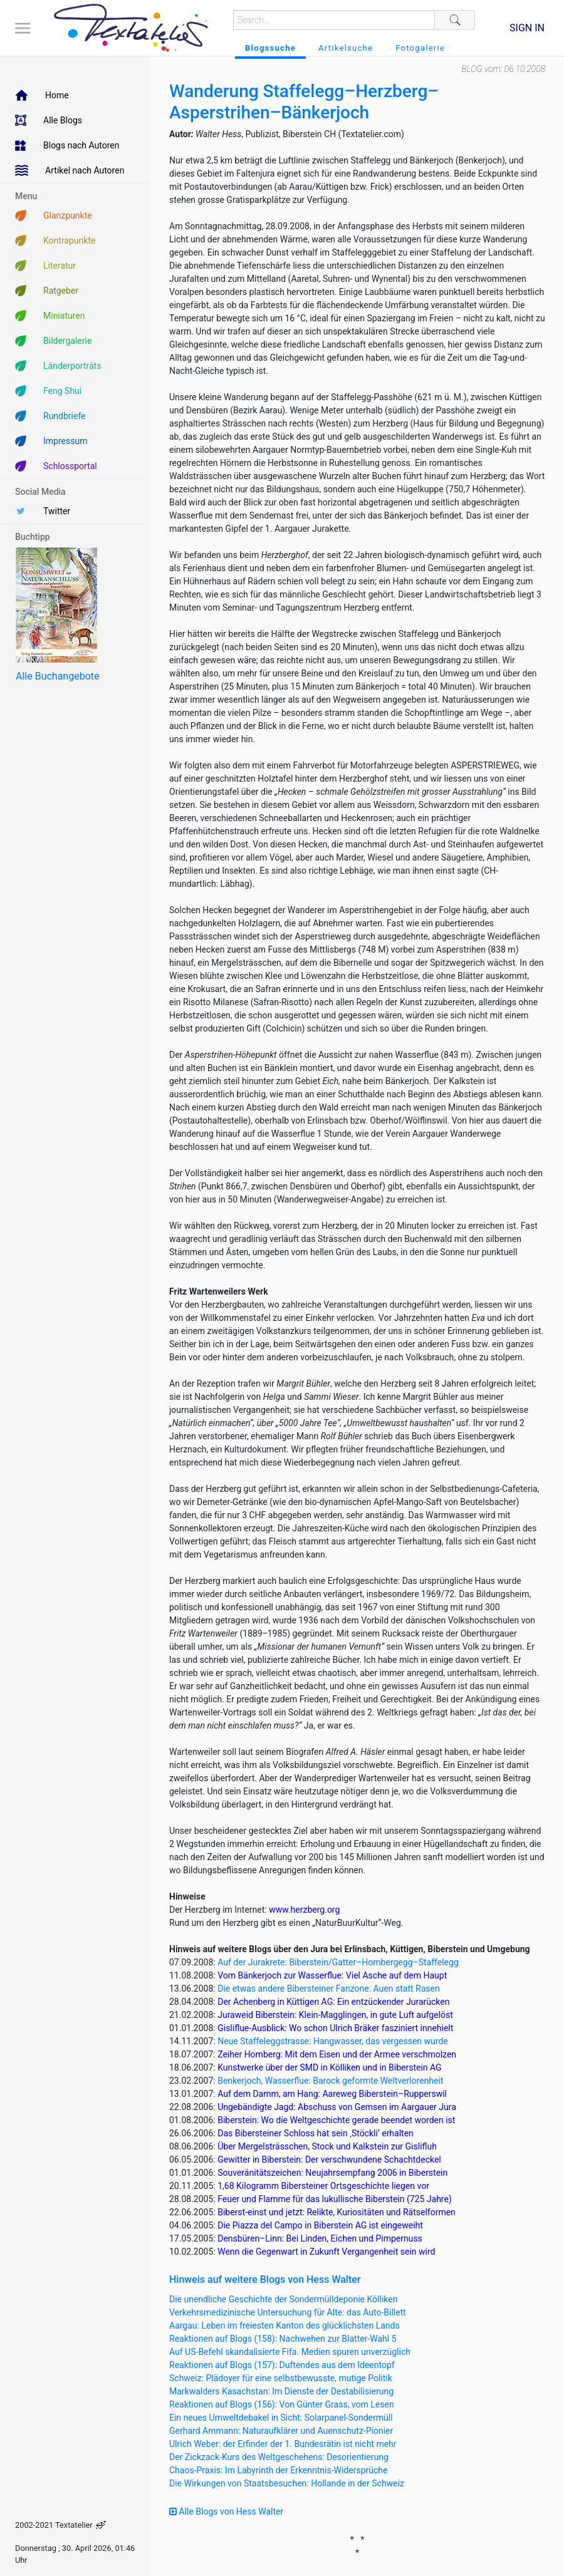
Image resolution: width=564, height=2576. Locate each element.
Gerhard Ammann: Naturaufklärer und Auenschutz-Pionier (281, 2431)
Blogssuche (270, 48)
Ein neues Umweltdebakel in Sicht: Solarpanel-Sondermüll (281, 2418)
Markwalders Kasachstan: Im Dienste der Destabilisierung (281, 2391)
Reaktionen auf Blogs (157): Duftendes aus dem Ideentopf (282, 2365)
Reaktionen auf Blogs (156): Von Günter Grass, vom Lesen (281, 2404)
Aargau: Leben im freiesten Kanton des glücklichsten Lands (284, 2325)
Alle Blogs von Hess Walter (226, 2511)
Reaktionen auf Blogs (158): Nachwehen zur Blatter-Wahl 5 (283, 2339)
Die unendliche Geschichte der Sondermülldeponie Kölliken (283, 2299)
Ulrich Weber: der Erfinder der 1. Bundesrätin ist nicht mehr (283, 2444)
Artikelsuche (345, 48)
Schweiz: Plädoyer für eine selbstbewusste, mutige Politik (280, 2378)
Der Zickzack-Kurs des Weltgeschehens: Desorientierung (279, 2457)
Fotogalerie (420, 48)
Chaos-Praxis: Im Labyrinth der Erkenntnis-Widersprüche (278, 2470)
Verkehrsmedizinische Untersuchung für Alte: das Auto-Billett (287, 2312)
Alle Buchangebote (57, 676)
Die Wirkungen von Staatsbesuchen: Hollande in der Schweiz (286, 2483)
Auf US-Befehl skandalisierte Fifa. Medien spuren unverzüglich (289, 2352)
